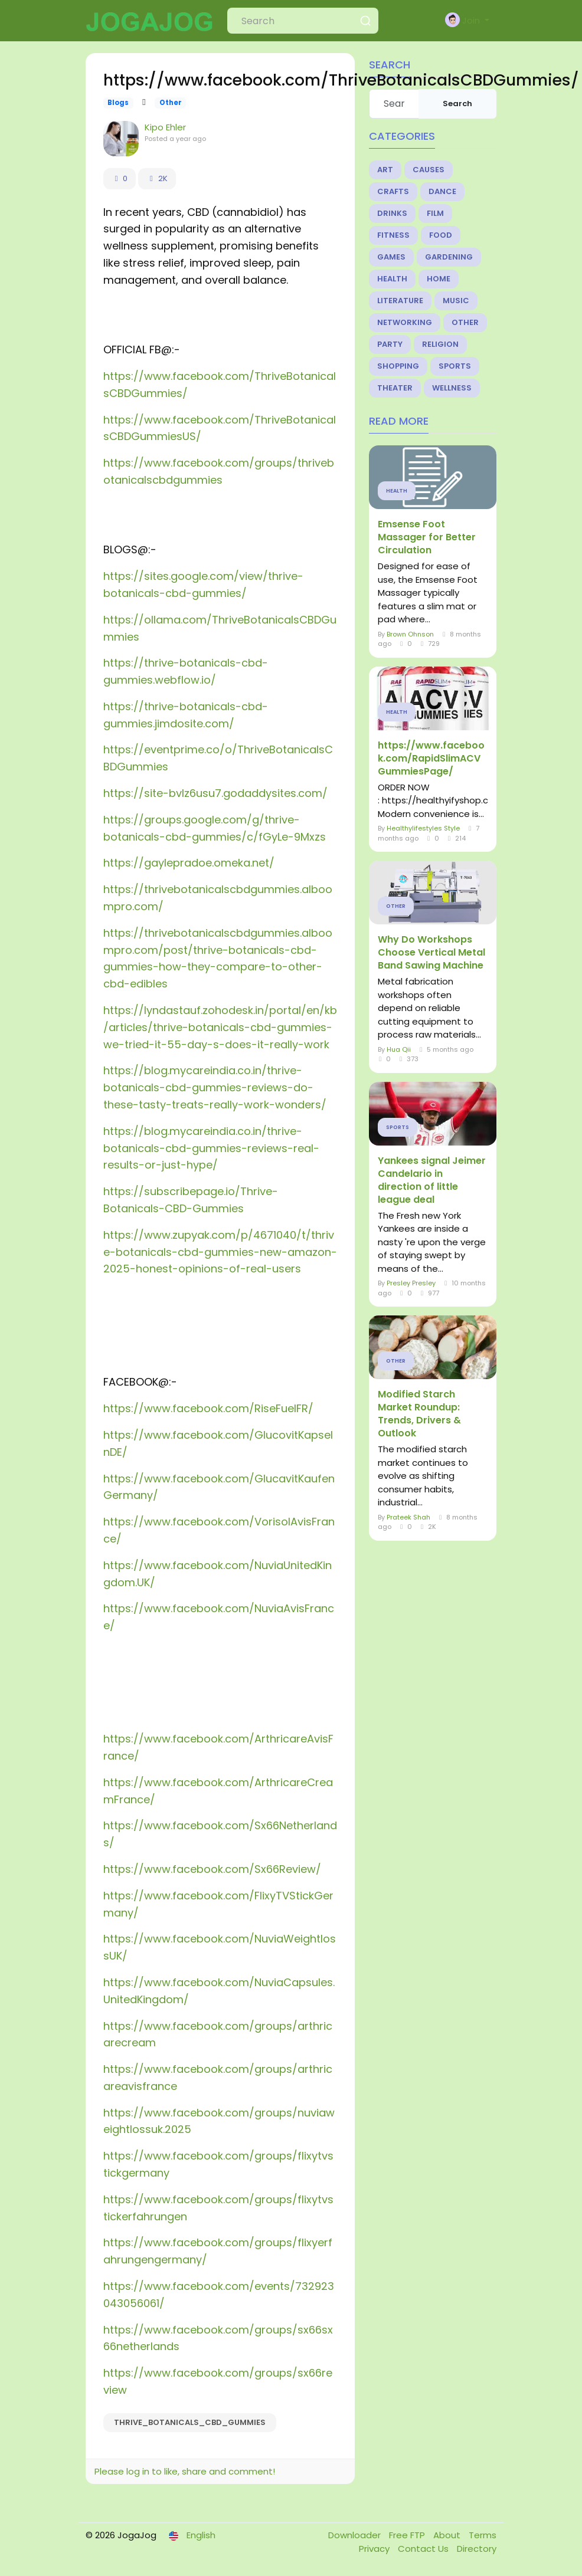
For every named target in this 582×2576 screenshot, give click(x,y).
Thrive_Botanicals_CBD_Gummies (190, 2422)
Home (438, 278)
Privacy (375, 2548)
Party (390, 344)
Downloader (355, 2535)
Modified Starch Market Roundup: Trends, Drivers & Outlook (419, 1414)
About (448, 2535)
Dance (442, 191)
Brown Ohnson (410, 634)
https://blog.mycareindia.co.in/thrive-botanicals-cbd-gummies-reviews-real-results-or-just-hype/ (211, 1148)
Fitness (393, 235)
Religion (440, 344)
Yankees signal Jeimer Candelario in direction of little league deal (432, 1180)
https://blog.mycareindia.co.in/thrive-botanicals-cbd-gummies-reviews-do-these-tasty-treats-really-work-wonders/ (214, 1087)
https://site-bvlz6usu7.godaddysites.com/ (215, 793)
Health (392, 278)
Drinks (392, 213)
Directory (476, 2548)
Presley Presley (411, 1283)
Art (385, 169)
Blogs (118, 102)
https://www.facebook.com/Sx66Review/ (212, 1869)
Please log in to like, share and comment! (184, 2471)
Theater (395, 387)
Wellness (452, 387)
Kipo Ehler (165, 127)
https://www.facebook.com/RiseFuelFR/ (208, 1408)
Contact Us (424, 2548)
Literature (400, 300)
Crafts (393, 191)
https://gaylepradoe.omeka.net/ (188, 862)
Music (456, 300)
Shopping (398, 366)
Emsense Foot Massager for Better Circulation (427, 537)
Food (440, 235)
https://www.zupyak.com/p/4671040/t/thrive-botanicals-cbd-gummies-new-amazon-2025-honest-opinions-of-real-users (220, 1252)
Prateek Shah (408, 1517)
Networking (404, 322)
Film (435, 213)
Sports (455, 366)
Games (391, 256)
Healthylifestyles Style (423, 828)
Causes (428, 169)
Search (457, 103)
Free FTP (408, 2535)
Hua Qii (399, 1049)
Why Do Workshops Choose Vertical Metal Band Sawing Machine (431, 952)
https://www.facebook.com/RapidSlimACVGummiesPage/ (431, 758)
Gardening (449, 256)
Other (170, 102)
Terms (482, 2535)
